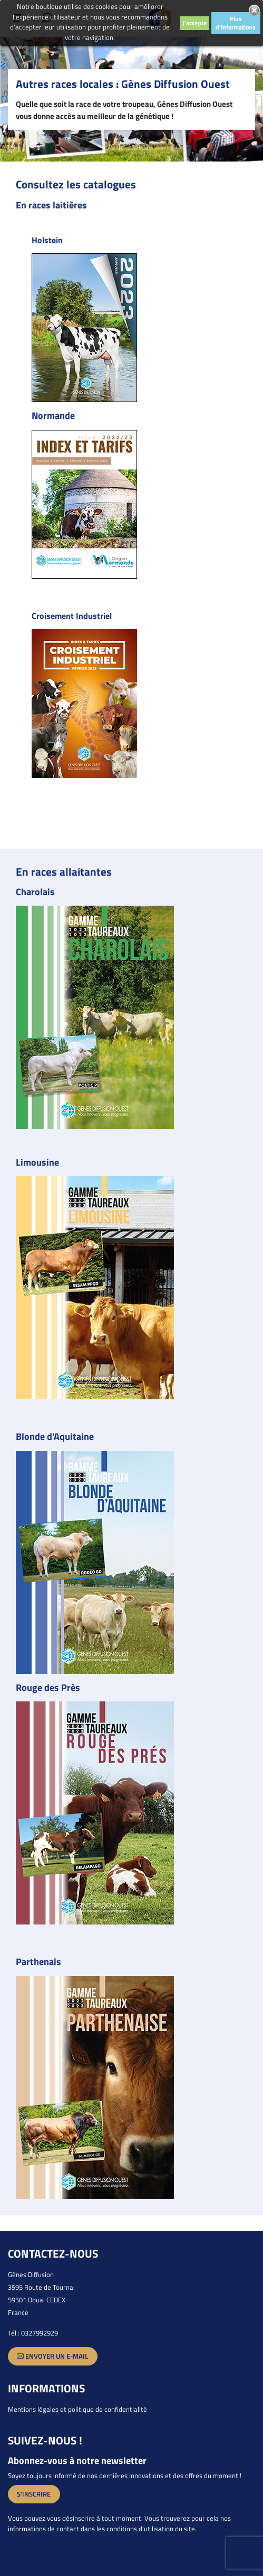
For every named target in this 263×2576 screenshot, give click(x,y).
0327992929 (39, 2333)
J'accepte (194, 23)
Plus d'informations (236, 23)
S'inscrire (34, 2494)
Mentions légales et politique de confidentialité (77, 2409)
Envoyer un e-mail (52, 2356)
